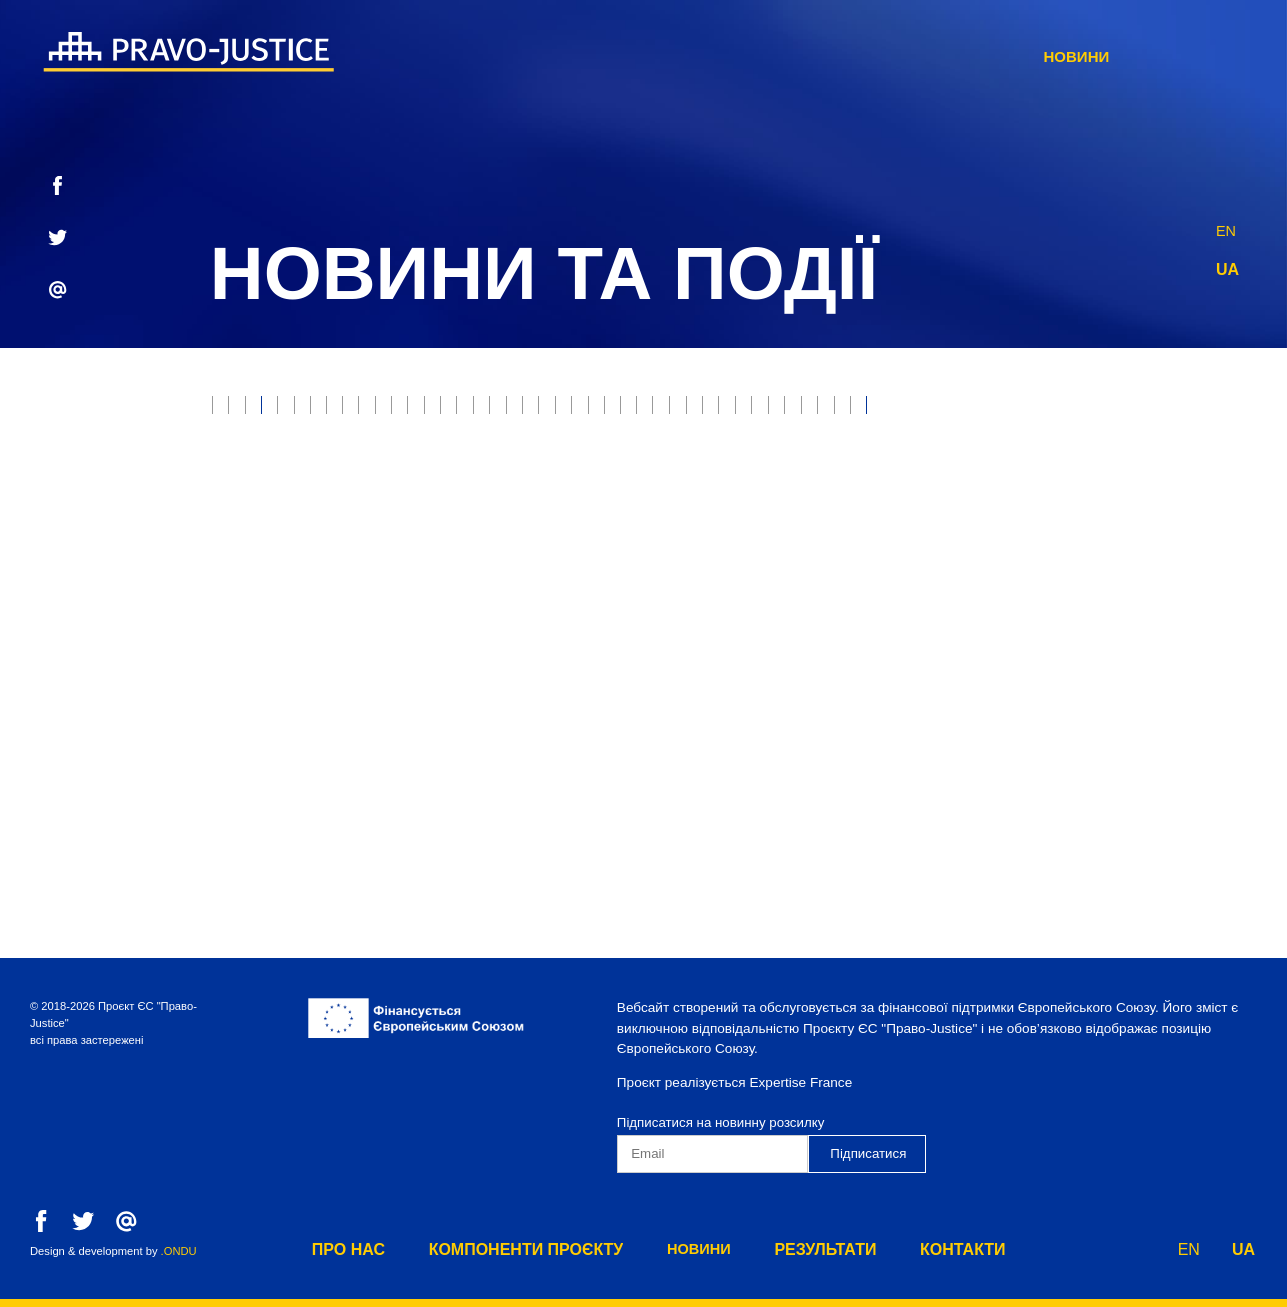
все (236, 411)
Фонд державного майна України (351, 618)
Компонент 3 (405, 700)
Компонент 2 (271, 700)
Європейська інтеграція (782, 618)
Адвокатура (1172, 494)
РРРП (967, 411)
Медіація (326, 576)
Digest (1047, 576)
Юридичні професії (546, 494)
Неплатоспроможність (748, 452)
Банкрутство (573, 452)
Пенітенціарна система (313, 659)
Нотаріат (442, 535)
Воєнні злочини (936, 452)
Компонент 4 (539, 700)
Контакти (1144, 56)
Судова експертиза (298, 535)
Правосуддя (432, 411)
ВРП (1197, 535)
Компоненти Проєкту (716, 56)
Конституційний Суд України (504, 576)
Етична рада (1070, 411)
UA (1227, 269)
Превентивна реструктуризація (886, 659)
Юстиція (317, 411)
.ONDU (179, 1251)
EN (1227, 225)
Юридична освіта (584, 618)
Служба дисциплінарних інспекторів (584, 659)
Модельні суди (431, 452)
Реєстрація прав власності (617, 535)
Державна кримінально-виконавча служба (817, 576)
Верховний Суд (280, 452)
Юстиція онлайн (1084, 535)
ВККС (240, 576)
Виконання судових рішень (330, 494)
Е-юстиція (875, 411)
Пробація (765, 411)
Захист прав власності (604, 411)
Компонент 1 (1094, 659)
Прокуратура (1082, 452)
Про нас (546, 56)
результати (1012, 56)
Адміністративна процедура (1021, 618)
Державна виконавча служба (771, 494)
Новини (886, 56)
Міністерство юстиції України (871, 535)
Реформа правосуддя (1006, 494)
